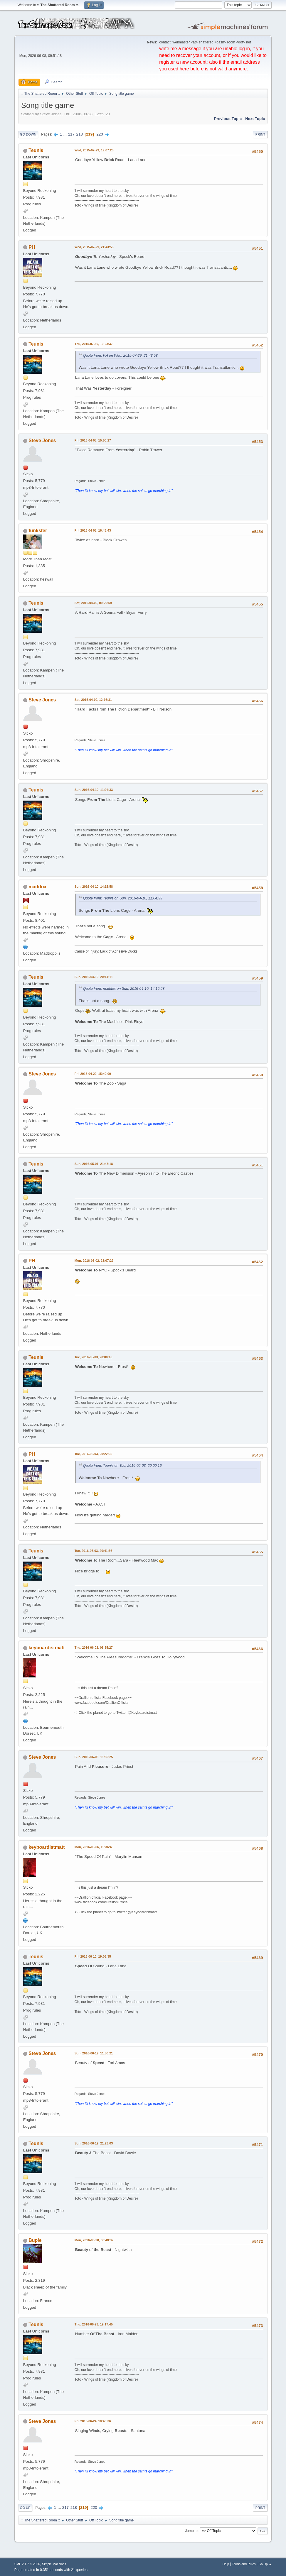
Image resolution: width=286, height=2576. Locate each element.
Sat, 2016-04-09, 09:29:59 (93, 603)
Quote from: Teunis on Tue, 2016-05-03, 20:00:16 (122, 1466)
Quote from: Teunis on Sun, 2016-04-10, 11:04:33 (122, 898)
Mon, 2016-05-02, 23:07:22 (94, 1260)
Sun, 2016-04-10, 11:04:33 (94, 789)
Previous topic (228, 118)
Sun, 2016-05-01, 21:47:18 (94, 1164)
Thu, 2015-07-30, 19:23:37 (94, 344)
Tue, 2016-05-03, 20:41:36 (93, 1550)
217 (71, 134)
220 (99, 134)
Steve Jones (42, 440)
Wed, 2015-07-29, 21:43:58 (94, 247)
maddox (37, 886)
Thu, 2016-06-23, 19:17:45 (94, 2324)
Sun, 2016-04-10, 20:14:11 (94, 977)
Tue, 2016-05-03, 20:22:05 (93, 1454)
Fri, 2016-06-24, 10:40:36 (93, 2421)
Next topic (255, 118)
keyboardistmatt (46, 1647)
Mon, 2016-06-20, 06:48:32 (94, 2240)
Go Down (28, 134)
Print (260, 134)
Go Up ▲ (265, 2564)
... (65, 134)
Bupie (34, 2240)
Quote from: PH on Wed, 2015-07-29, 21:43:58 (120, 355)
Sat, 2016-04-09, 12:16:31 (93, 699)
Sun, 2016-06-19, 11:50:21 (94, 2053)
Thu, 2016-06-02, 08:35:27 (94, 1647)
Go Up (25, 2507)
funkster (37, 530)
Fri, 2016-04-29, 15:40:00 (93, 1073)
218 (79, 134)
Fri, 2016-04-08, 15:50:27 (93, 440)
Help (226, 2564)
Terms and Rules (244, 2564)
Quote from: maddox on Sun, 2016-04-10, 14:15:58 (124, 989)
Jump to (191, 2531)
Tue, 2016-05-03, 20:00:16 (93, 1357)
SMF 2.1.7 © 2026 (27, 2564)
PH (31, 247)
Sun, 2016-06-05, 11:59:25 (94, 1757)
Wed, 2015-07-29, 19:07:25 (94, 150)
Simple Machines (54, 2564)
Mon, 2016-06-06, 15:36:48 (94, 1847)
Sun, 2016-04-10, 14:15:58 (94, 886)
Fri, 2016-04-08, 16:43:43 (93, 530)
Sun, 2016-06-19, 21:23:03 (94, 2143)
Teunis (35, 150)
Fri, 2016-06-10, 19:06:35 (93, 1956)
